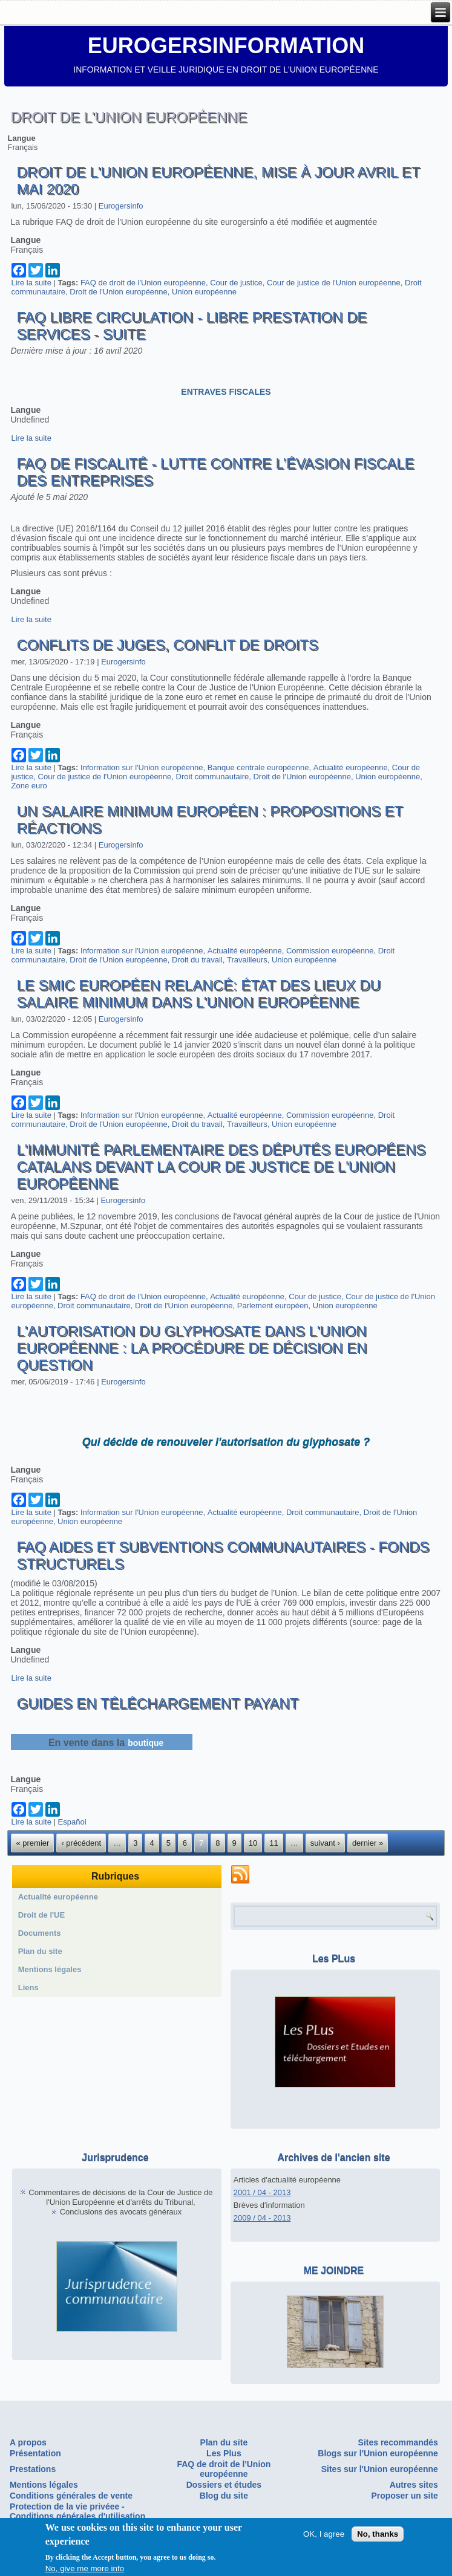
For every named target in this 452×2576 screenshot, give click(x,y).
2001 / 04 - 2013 (262, 2192)
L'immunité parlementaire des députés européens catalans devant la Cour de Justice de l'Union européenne (220, 1166)
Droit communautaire (212, 776)
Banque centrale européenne (258, 767)
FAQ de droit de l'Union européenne (143, 282)
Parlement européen (273, 1305)
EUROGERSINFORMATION (226, 45)
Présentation (35, 2453)
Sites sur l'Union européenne (379, 2469)
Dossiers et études (224, 2485)
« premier (32, 1843)
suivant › (325, 1843)
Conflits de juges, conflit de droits (167, 645)
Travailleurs (247, 959)
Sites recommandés (398, 2442)
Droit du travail (197, 959)
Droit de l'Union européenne (118, 291)
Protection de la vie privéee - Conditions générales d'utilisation (77, 2511)
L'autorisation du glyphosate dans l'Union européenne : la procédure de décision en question (191, 1348)
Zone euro (29, 785)
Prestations (33, 2469)
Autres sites (414, 2485)
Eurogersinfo (121, 205)
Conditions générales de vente (71, 2495)
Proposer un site (404, 2495)
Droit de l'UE (41, 1914)
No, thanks (377, 2534)
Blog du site (224, 2495)
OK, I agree (323, 2534)
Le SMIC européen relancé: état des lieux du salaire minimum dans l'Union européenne (198, 993)
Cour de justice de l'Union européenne (334, 282)
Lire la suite (31, 282)
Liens (28, 1987)
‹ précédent (81, 1843)
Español (72, 1821)
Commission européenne (330, 950)
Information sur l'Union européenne (141, 767)
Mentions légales (50, 1969)
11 (273, 1843)
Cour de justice (236, 282)
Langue (21, 138)
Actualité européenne (350, 767)
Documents (39, 1933)
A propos (28, 2442)
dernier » (367, 1843)
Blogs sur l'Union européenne (378, 2453)
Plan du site (40, 1951)
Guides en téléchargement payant (157, 1703)
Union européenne (204, 291)
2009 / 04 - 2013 (262, 2217)
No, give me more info (84, 2569)
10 (253, 1843)
